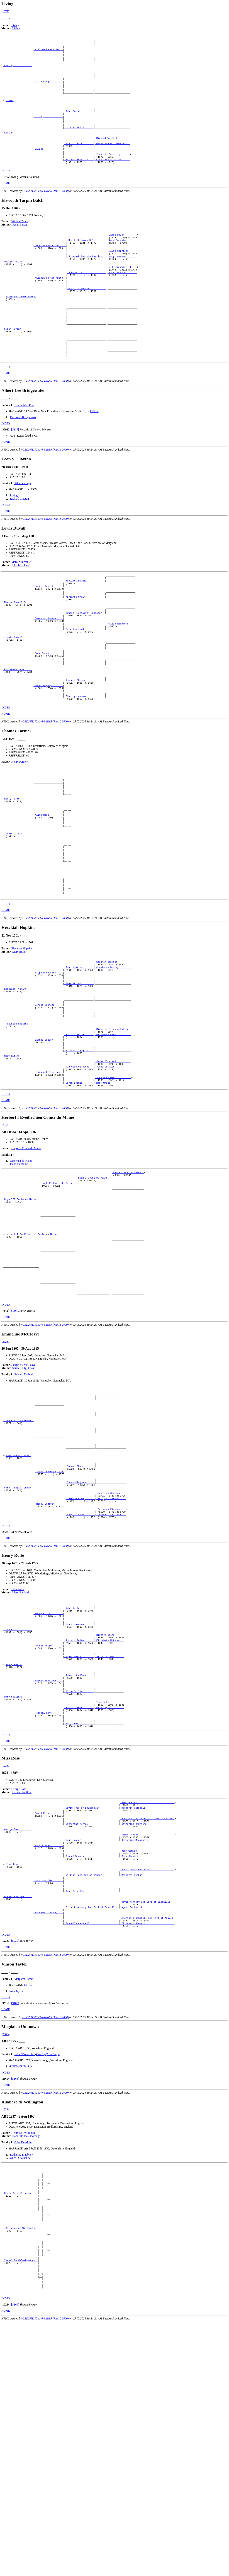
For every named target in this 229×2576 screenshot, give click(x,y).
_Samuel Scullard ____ (48, 1873)
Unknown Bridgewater (23, 467)
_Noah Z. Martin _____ (79, 164)
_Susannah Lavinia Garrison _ (86, 286)
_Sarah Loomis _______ (79, 1208)
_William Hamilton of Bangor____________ (91, 2092)
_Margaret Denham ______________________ (147, 2092)
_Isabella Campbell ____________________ (91, 2150)
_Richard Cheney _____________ (84, 752)
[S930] (15, 2168)
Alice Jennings (22, 533)
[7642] (5, 1251)
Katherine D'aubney (21, 2381)
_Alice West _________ (48, 899)
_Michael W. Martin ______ (112, 158)
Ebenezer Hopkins (22, 1049)
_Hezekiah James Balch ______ (86, 267)
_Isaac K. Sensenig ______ (112, 177)
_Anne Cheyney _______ (48, 758)
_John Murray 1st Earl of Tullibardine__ (147, 2024)
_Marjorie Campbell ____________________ (147, 2011)
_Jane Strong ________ (79, 1089)
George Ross (18, 1991)
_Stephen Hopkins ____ (48, 1076)
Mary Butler (19, 1052)
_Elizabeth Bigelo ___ (79, 1169)
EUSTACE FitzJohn (21, 2293)
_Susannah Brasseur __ (48, 677)
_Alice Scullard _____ (79, 1886)
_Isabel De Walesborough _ (20, 2506)
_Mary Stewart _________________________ (147, 2069)
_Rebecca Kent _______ (48, 1912)
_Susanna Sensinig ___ (79, 184)
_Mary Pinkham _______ (80, 1690)
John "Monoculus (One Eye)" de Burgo (36, 2281)
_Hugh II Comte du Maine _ (57, 1312)
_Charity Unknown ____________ (84, 771)
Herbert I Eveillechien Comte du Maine (32, 1373)
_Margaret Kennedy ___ (48, 2137)
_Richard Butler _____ (79, 1150)
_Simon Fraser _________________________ (147, 2043)
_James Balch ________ (122, 260)
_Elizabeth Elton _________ (113, 1150)
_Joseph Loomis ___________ (113, 1202)
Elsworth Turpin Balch (21, 334)
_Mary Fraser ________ (48, 2056)
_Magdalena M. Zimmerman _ (112, 164)
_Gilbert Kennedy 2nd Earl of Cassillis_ (91, 2130)
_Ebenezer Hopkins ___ (17, 1095)
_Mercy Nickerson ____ (111, 1671)
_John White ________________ (86, 305)
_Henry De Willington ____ (20, 2426)
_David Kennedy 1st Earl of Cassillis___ (147, 2124)
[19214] (6, 2336)
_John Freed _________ (79, 126)
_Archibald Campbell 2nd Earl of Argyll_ (147, 2143)
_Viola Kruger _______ (48, 90)
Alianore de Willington (22, 2468)
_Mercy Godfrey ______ (49, 1677)
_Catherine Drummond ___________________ (147, 2030)
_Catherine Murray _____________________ (91, 2030)
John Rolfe (17, 1766)
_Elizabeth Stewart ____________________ (147, 2150)
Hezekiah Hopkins (17, 1137)
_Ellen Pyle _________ (109, 1905)
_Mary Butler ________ (17, 1176)
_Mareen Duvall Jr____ (17, 658)
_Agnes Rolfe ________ (79, 1844)
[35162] (28, 2212)
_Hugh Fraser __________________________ (91, 2050)
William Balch (19, 246)
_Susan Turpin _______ (17, 373)
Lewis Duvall (15, 700)
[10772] (6, 11)
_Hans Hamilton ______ (48, 2098)
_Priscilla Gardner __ (111, 1690)
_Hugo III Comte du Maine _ (21, 1331)
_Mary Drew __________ (79, 1925)
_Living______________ (17, 71)
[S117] (15, 480)
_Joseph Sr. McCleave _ (18, 1577)
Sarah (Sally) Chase (23, 1519)
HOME (5, 208)
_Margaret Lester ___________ (86, 325)
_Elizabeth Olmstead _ (48, 1195)
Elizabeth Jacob (21, 615)
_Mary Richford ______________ (84, 690)
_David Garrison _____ (122, 279)
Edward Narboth (23, 1526)
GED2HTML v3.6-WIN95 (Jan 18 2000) (45, 216)
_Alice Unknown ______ (109, 1844)
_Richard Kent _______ (79, 1905)
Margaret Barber (23, 2206)
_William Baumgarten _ (48, 52)
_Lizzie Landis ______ (79, 145)
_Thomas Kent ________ (109, 1899)
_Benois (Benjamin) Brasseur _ (84, 671)
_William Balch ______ (17, 292)
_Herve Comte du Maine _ (128, 1299)
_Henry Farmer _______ (17, 880)
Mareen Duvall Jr (21, 612)
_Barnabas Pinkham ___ (111, 1684)
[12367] (6, 1967)
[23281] (6, 1493)
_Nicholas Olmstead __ (79, 1189)
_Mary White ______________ (113, 1208)
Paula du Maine (19, 1290)
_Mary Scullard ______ (17, 1892)
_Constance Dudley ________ (113, 1069)
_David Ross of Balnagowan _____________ (91, 2011)
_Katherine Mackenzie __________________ (147, 2050)
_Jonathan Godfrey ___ (111, 1665)
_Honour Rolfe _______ (48, 1831)
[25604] (6, 2261)
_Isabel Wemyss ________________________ (91, 2069)
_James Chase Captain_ (49, 1639)
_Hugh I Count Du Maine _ (93, 1305)
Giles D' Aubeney (20, 2385)
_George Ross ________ (17, 2037)
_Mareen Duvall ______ (48, 639)
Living (15, 25)
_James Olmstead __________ (113, 1182)
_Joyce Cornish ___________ (113, 1189)
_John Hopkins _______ (79, 1069)
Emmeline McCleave (18, 1619)
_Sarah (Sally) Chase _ (18, 1658)
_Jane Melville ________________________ (91, 2111)
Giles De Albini (23, 2369)
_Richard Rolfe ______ (109, 1818)
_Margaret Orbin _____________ (84, 652)
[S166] (14, 1462)
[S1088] (16, 2230)
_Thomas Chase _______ (80, 1632)
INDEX (5, 196)
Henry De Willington (23, 2360)
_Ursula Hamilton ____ (17, 2117)
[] (6, 202)
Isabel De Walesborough (26, 2363)
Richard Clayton (19, 549)
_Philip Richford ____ (120, 684)
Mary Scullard (20, 1769)
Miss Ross (13, 2079)
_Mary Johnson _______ (122, 305)
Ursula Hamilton (21, 1994)
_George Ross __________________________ (147, 2005)
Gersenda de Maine (21, 1287)
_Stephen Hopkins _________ (113, 1063)
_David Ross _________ (48, 2017)
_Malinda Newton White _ (49, 312)
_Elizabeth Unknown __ (109, 1825)
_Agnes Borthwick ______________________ (147, 2130)
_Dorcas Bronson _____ (48, 1115)
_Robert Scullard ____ (79, 1867)
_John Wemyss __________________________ (147, 2063)
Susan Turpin (20, 249)
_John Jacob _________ (48, 719)
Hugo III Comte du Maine (26, 1274)
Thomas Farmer (15, 922)
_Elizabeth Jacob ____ (17, 739)
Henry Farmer (19, 837)
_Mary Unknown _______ (122, 286)
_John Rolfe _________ (79, 1786)
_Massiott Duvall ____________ (84, 632)
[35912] (94, 461)
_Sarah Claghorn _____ (80, 1652)
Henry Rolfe (14, 1854)
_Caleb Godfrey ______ (80, 1671)
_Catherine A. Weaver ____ (112, 184)
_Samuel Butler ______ (48, 1156)
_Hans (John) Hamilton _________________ (147, 2085)
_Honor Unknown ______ (79, 1805)
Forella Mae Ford (24, 455)
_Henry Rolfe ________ (48, 1792)
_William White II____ (122, 299)
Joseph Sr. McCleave (23, 1516)
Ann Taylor (16, 2218)
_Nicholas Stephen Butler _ (113, 1144)
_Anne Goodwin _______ (122, 267)
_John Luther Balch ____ (49, 273)
